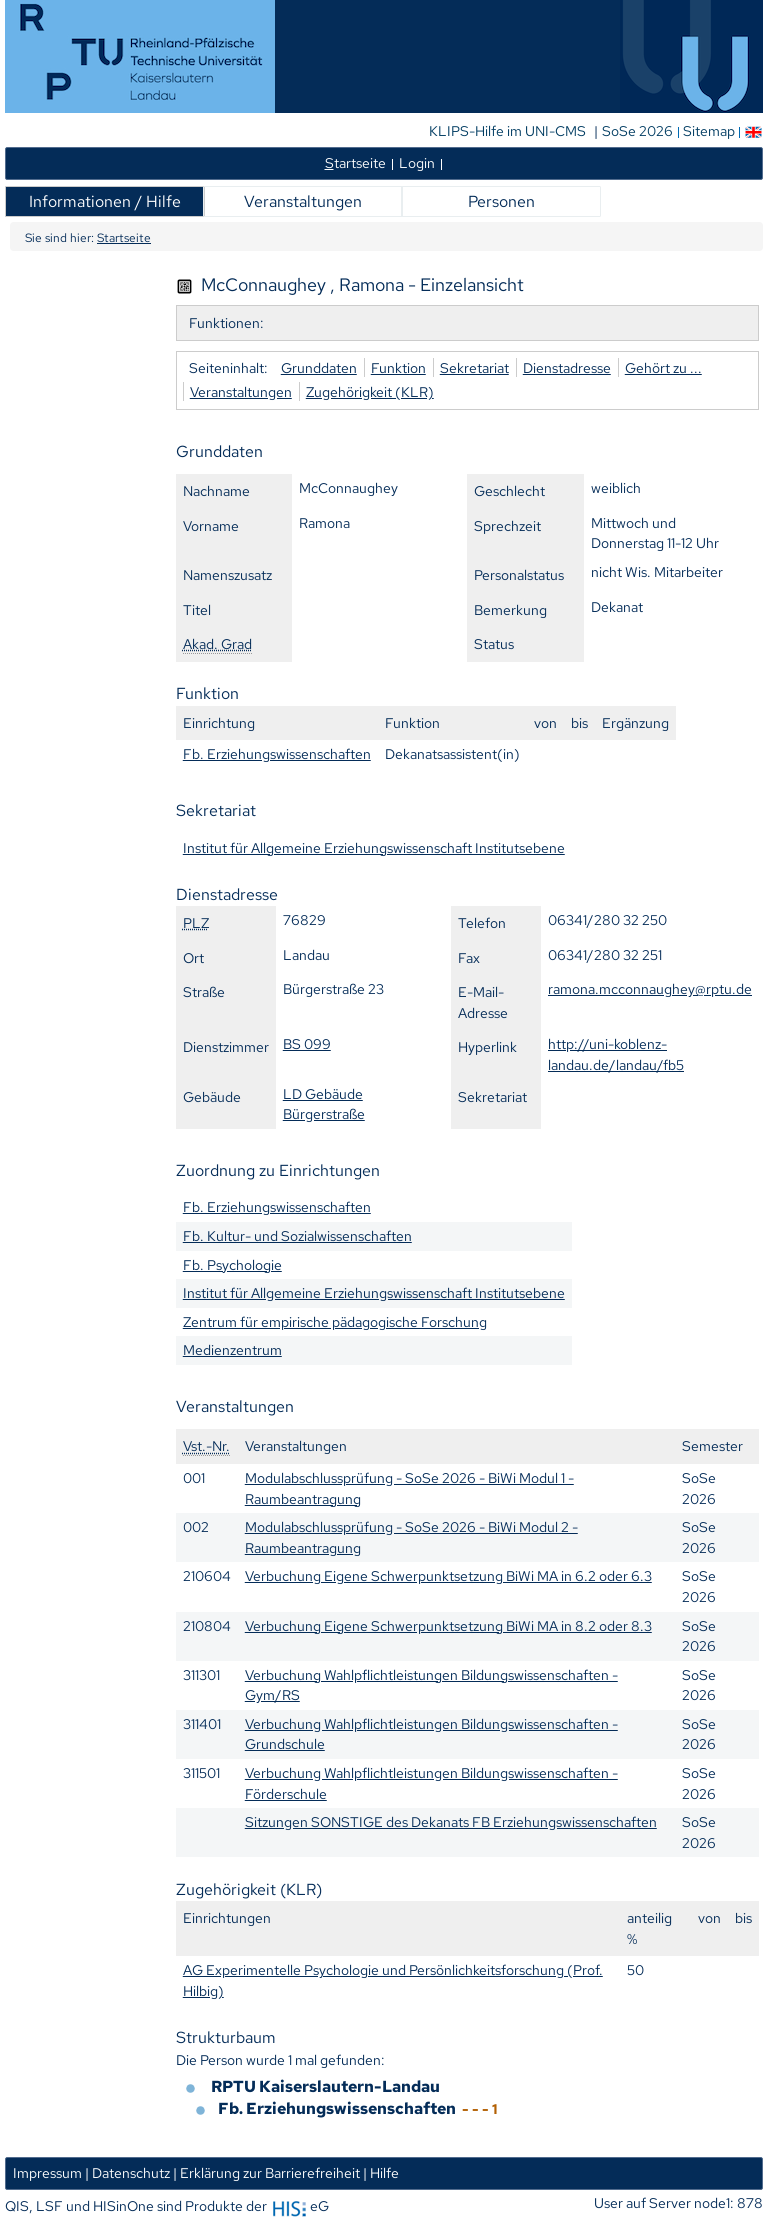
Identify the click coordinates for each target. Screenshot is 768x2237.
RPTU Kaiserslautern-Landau (325, 2086)
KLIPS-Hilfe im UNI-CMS (509, 131)
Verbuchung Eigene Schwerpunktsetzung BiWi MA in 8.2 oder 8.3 (448, 1625)
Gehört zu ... (663, 367)
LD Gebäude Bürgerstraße (324, 1104)
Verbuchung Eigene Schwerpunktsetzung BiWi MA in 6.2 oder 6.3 (448, 1575)
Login (417, 162)
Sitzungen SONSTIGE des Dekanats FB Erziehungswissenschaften (451, 1821)
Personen (501, 201)
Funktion (398, 367)
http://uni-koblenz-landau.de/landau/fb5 (616, 1054)
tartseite (355, 162)
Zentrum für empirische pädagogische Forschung (335, 1321)
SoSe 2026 (639, 131)
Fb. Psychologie (232, 1264)
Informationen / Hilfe (105, 201)
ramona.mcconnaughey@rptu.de (650, 988)
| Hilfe (381, 2172)
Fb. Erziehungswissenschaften (277, 753)
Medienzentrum (232, 1349)
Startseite (124, 238)
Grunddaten (319, 367)
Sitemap (709, 131)
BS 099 (307, 1043)
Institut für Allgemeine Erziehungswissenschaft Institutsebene (374, 847)
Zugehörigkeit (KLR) (370, 391)
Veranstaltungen (303, 201)
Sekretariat (474, 367)
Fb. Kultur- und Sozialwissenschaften (297, 1235)
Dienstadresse (567, 367)
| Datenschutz (127, 2172)
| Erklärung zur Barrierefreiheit (266, 2172)
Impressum (47, 2172)
